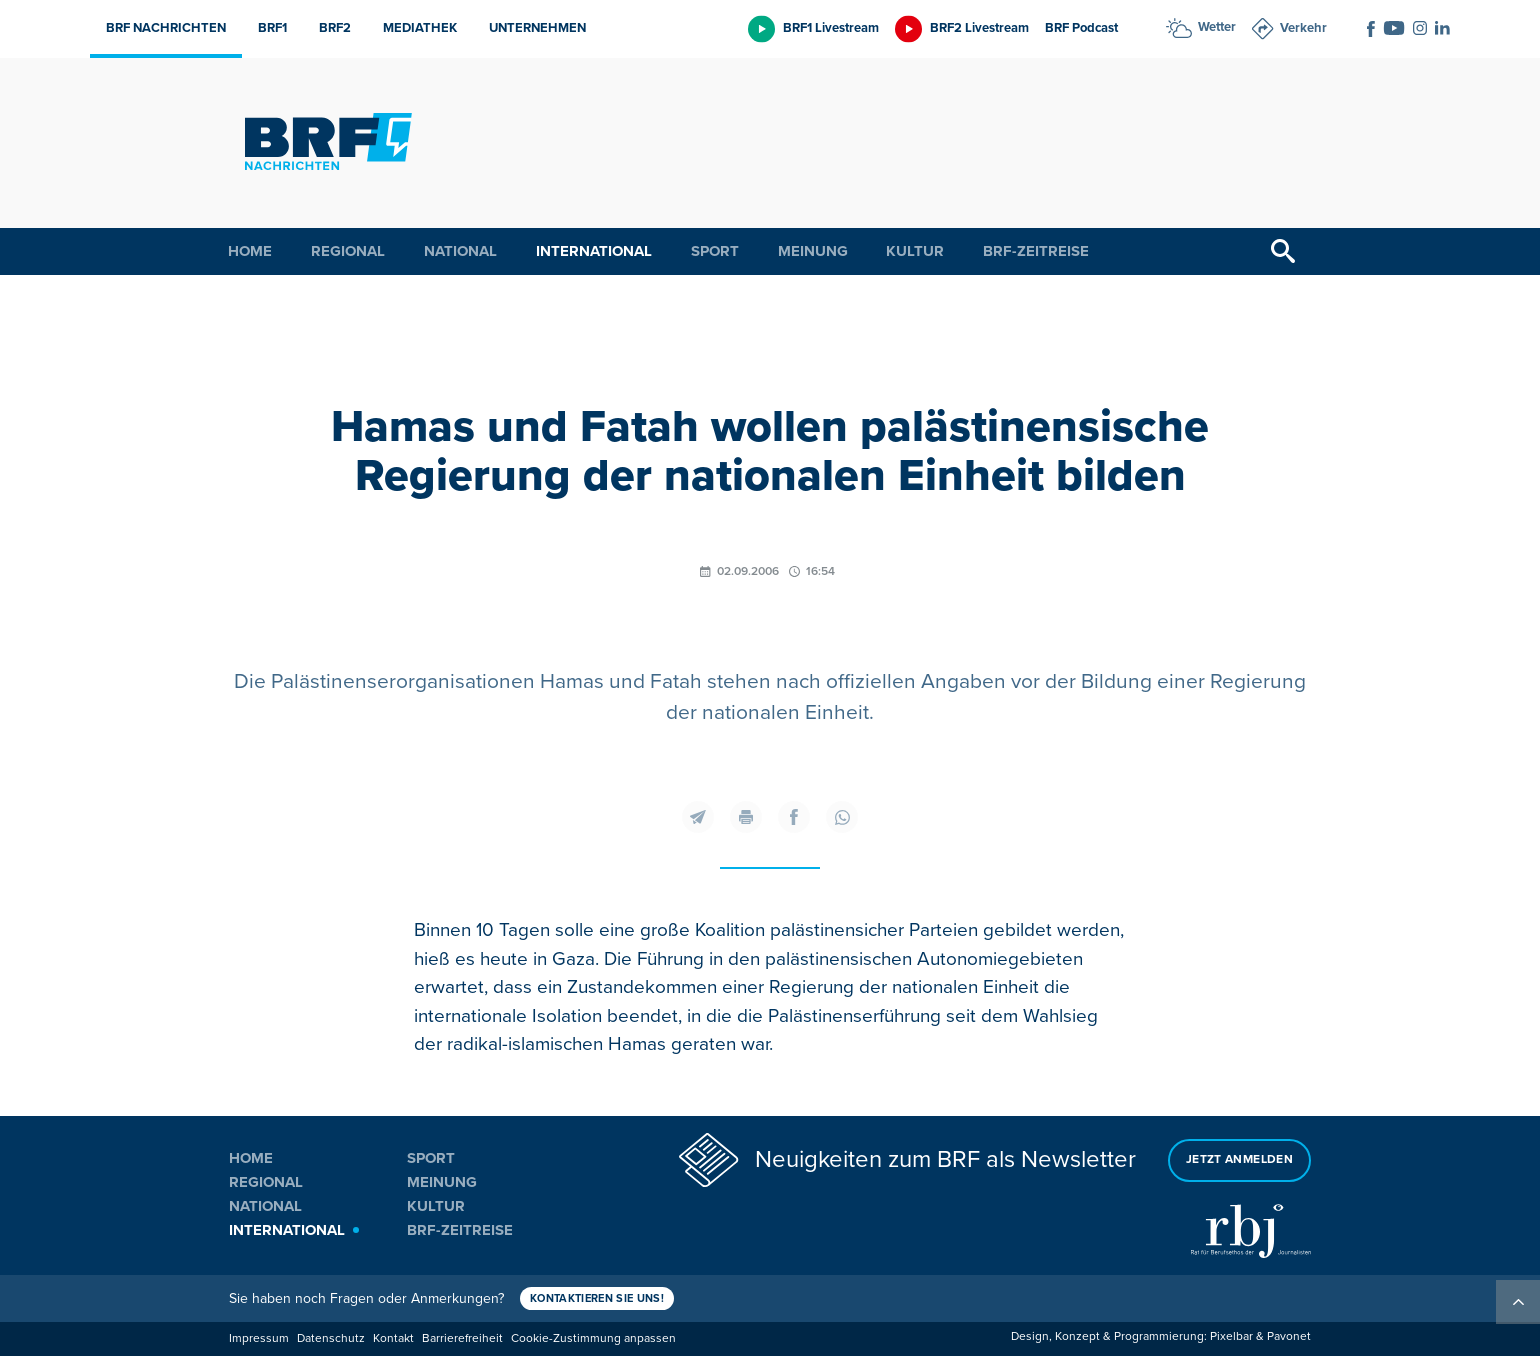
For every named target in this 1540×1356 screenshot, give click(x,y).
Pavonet (1289, 1336)
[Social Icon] (1371, 29)
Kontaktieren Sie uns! (597, 1298)
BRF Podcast (1081, 28)
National (460, 251)
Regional (348, 251)
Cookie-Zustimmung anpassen (593, 1338)
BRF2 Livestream (979, 28)
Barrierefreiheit (462, 1338)
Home (250, 251)
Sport (715, 251)
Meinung (813, 251)
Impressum (259, 1338)
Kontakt (393, 1338)
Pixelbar (1231, 1336)
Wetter (1217, 27)
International (594, 251)
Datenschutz (331, 1338)
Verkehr (1303, 28)
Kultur (915, 251)
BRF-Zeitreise (1036, 251)
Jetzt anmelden (1239, 1159)
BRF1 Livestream (831, 28)
